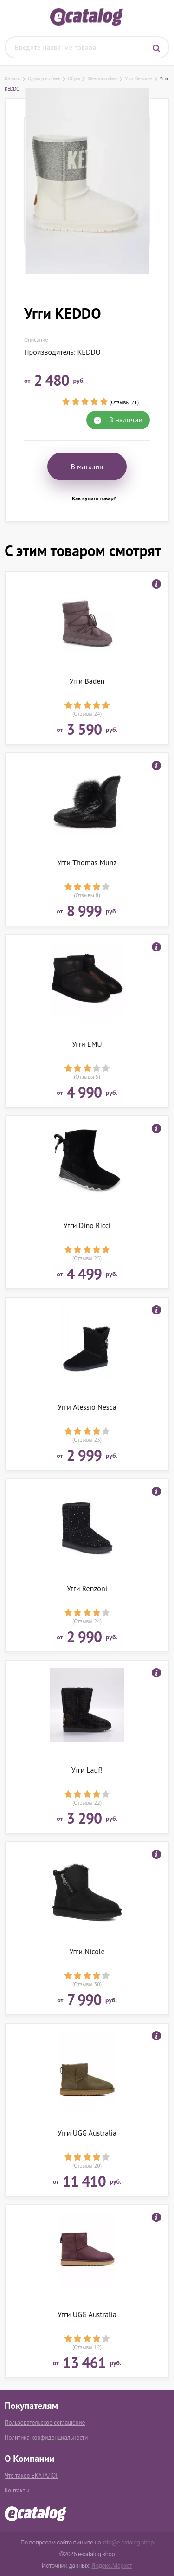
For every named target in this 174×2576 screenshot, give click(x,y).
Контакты (17, 2490)
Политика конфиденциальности (46, 2437)
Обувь (74, 78)
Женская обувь (102, 78)
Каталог (12, 78)
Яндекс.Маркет (111, 2565)
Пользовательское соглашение (45, 2423)
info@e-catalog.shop (128, 2542)
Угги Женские (138, 78)
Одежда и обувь (44, 78)
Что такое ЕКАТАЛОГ (31, 2475)
